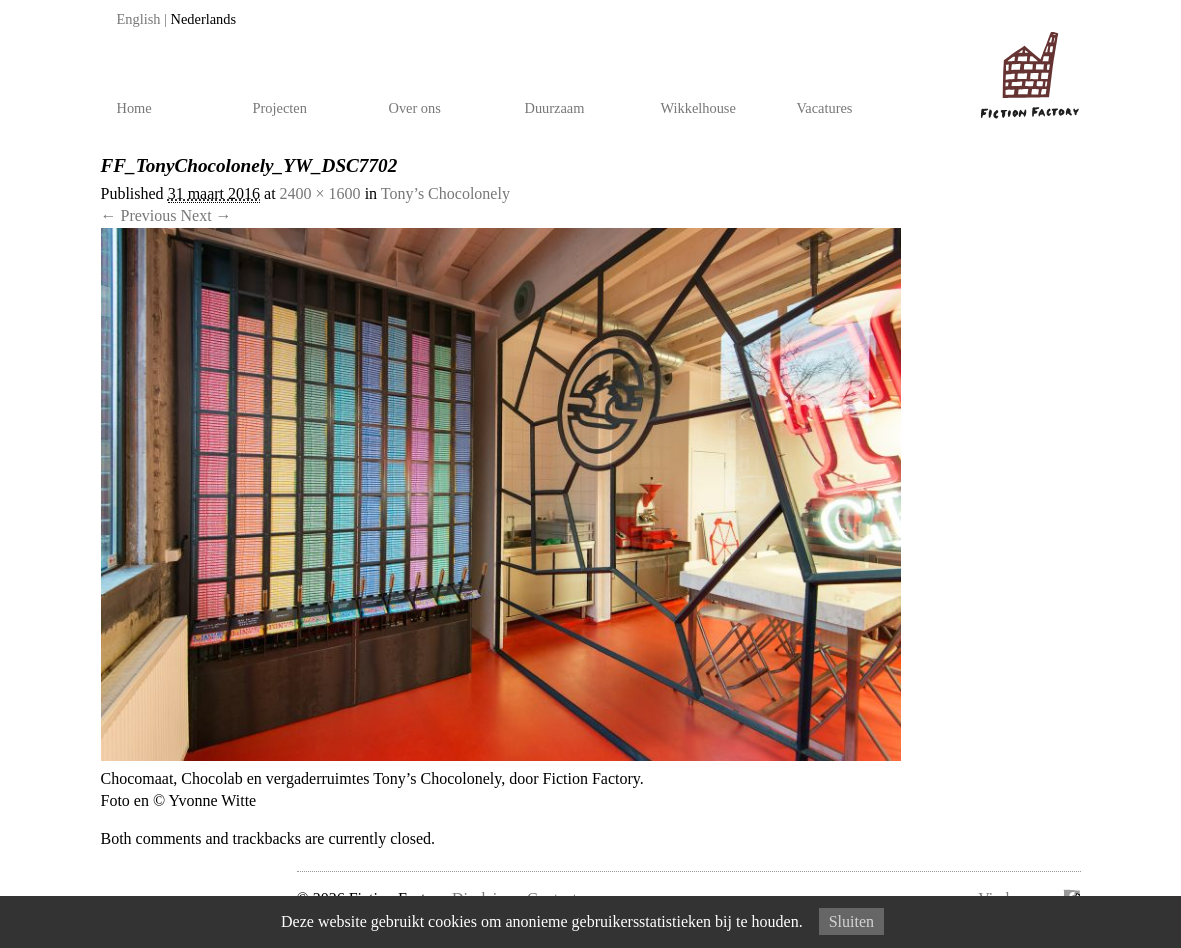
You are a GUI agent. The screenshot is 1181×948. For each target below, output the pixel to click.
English (139, 19)
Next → (206, 215)
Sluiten (851, 921)
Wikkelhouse (698, 108)
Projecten (280, 108)
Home (134, 108)
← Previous (139, 215)
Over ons (415, 108)
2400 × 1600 (320, 193)
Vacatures (825, 108)
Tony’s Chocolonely (445, 193)
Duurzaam (555, 108)
